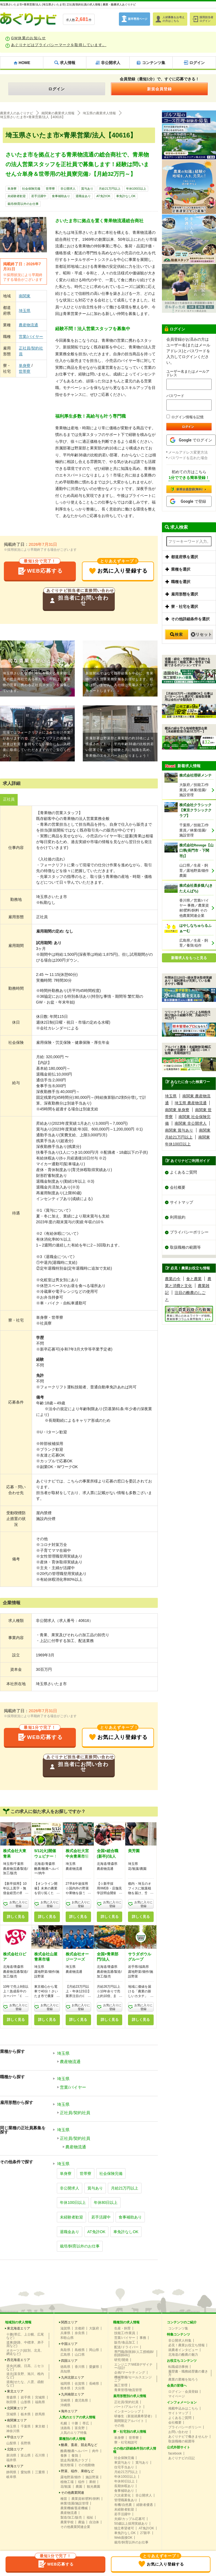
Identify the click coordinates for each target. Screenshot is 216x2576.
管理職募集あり (125, 2499)
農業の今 (172, 1279)
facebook (175, 2452)
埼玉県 (24, 310)
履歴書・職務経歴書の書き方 (188, 2372)
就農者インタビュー (183, 2348)
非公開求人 (68, 188)
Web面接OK (123, 2536)
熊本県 (65, 2387)
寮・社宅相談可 (125, 2441)
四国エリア (69, 2359)
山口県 (80, 2353)
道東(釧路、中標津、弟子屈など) (25, 2343)
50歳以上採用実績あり (131, 2522)
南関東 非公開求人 (191, 1123)
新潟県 (11, 2454)
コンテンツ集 (178, 2327)
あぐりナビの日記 (181, 2457)
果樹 (92, 2480)
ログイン (56, 89)
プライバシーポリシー (189, 1232)
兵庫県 (65, 2332)
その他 (119, 2424)
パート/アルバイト (128, 2405)
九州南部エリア (72, 2393)
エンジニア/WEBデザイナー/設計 (133, 2365)
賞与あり (87, 188)
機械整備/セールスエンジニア (132, 2377)
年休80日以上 (106, 2201)
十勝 (74, 2422)
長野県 (26, 2442)
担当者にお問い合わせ (79, 599)
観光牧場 (67, 2464)
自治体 (94, 2521)
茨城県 (11, 2413)
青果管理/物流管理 (128, 2388)
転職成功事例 (178, 2365)
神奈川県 (13, 2430)
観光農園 (93, 2485)
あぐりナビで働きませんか (188, 2435)
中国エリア (69, 2342)
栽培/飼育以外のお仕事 (23, 203)
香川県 (80, 2365)
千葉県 (26, 2425)
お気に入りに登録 (18, 1904)
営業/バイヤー (31, 336)
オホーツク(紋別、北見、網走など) (25, 2351)
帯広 (85, 2422)
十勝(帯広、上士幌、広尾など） (25, 2335)
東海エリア (15, 2465)
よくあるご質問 (183, 1172)
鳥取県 (65, 2348)
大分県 (80, 2387)
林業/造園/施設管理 (74, 2502)
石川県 (40, 2454)
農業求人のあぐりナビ (16, 113)
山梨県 (11, 2442)
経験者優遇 (144, 2503)
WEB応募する (40, 569)
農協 (81, 2521)
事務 (143, 2336)
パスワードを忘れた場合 (188, 458)
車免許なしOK (126, 196)
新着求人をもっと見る (189, 958)
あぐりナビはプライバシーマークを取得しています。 (58, 45)
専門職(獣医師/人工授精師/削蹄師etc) (134, 2352)
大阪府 (94, 2327)
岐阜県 (11, 2475)
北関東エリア (17, 2407)
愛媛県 (94, 2365)
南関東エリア (17, 2419)
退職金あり (83, 196)
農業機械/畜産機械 (74, 2507)
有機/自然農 (123, 2503)
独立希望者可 (124, 2527)
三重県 (40, 2471)
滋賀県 (65, 2327)
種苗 (63, 2497)
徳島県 (65, 2365)
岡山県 (94, 2348)
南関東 (24, 296)
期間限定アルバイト (129, 2419)
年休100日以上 (136, 188)
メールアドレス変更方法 (188, 452)
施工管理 (120, 2384)
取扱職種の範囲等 (185, 1248)
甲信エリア (15, 2436)
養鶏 (74, 2454)
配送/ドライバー (126, 2346)
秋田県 (11, 2401)
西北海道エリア (18, 2358)
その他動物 (86, 2464)
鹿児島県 (81, 2399)
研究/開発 (121, 2358)
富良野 (80, 2427)
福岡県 (65, 2382)
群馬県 (40, 2413)
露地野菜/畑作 (70, 2476)
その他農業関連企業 (75, 2525)
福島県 (40, 2401)
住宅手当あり (124, 2466)
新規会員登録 (159, 89)
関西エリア (69, 2321)
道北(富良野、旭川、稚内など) (25, 2374)
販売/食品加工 (124, 2341)
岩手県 (26, 2396)
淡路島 (65, 2427)
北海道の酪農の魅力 (183, 2353)
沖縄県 (65, 2404)
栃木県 (26, 2413)
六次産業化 (122, 2494)
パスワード (175, 396)
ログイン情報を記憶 (185, 417)
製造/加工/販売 (71, 2516)
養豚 (63, 2454)
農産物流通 (28, 325)
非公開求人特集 (179, 2339)
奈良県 (80, 2332)
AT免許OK (103, 196)
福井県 (11, 2459)
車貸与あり (122, 2461)
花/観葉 (65, 2485)
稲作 (81, 2480)
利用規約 (177, 1217)
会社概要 (177, 1187)
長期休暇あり (124, 2485)
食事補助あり (61, 196)
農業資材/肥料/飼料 (85, 2497)
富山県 (26, 2454)
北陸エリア (15, 2448)
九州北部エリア (72, 2376)
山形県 (26, 2401)
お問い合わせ (178, 2430)
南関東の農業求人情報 (57, 113)
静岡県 (11, 2471)
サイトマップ (181, 1202)
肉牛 (95, 2449)
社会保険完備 (31, 188)
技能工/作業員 (124, 2332)
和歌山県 (67, 2336)
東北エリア (15, 2390)
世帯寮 (50, 188)
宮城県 (40, 2396)
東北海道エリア (18, 2327)
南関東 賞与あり (179, 1129)
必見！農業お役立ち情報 (186, 2344)
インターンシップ (127, 2410)
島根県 (80, 2348)
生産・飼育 (122, 2327)
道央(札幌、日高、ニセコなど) (25, 2366)
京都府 (80, 2327)
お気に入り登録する (118, 569)
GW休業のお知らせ (28, 38)
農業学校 (67, 2521)
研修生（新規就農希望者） (134, 2415)
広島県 (65, 2353)
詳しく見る (16, 1918)
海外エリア (69, 2410)
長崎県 (94, 2382)
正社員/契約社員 (31, 351)
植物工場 (67, 2480)
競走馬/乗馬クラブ (74, 2459)
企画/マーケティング (129, 2371)
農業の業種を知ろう (183, 2378)
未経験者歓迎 (16, 196)
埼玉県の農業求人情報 (99, 113)
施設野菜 (92, 2476)
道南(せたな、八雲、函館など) (25, 2382)
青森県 (11, 2396)
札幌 (63, 2422)
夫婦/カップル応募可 (129, 2517)
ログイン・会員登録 (183, 2390)
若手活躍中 (38, 196)
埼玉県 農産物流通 (191, 1102)
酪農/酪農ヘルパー (74, 2449)
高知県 (65, 2370)
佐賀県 (80, 2382)
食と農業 (194, 1279)
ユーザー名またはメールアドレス (187, 373)
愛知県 (26, 2471)
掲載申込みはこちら (183, 2407)
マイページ (176, 2395)
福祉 (90, 2516)
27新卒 (145, 2531)
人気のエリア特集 (73, 2431)
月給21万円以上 (109, 188)
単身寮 (12, 188)
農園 (79, 2485)
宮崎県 (65, 2399)
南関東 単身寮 (177, 1109)
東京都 (40, 2425)
